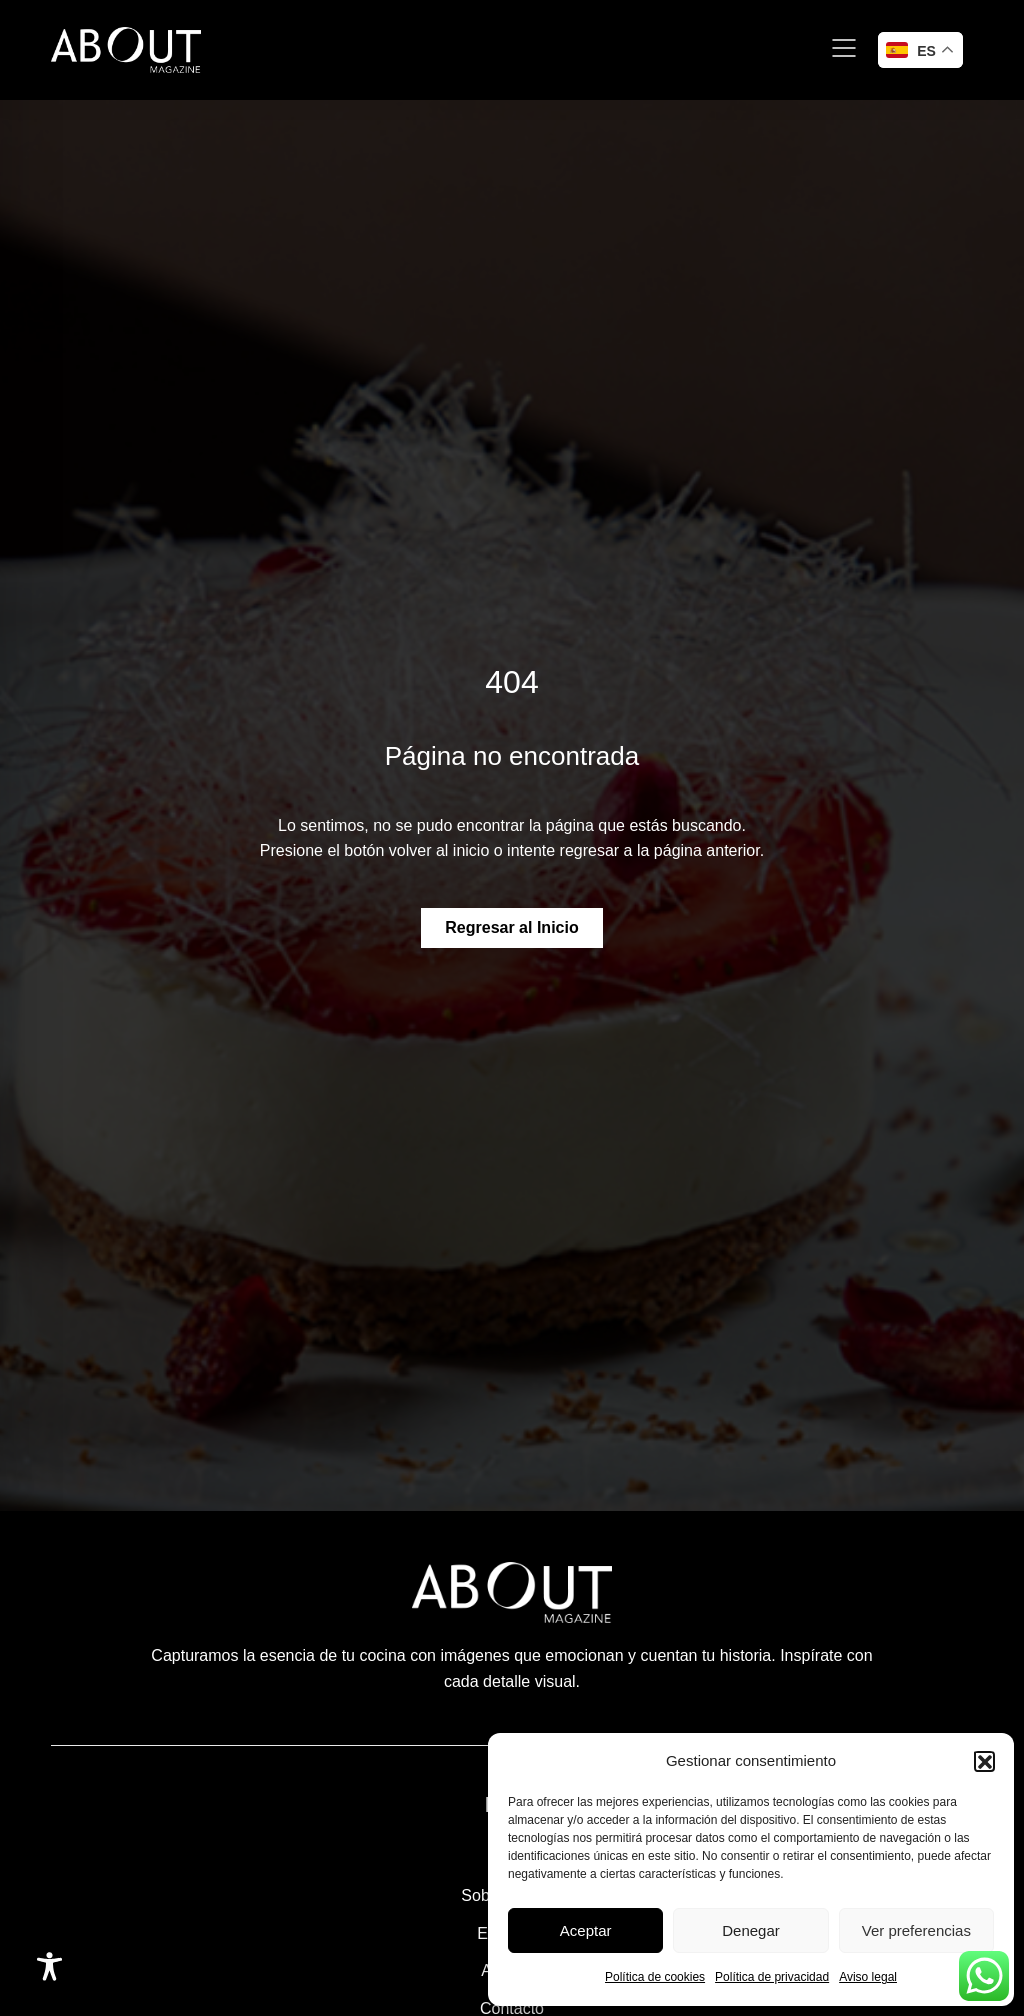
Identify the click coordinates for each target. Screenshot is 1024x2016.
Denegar (751, 1930)
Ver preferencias (916, 1930)
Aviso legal (868, 1977)
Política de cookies (655, 1977)
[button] (984, 1761)
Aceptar (586, 1930)
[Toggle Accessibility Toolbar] (49, 1966)
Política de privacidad (772, 1977)
